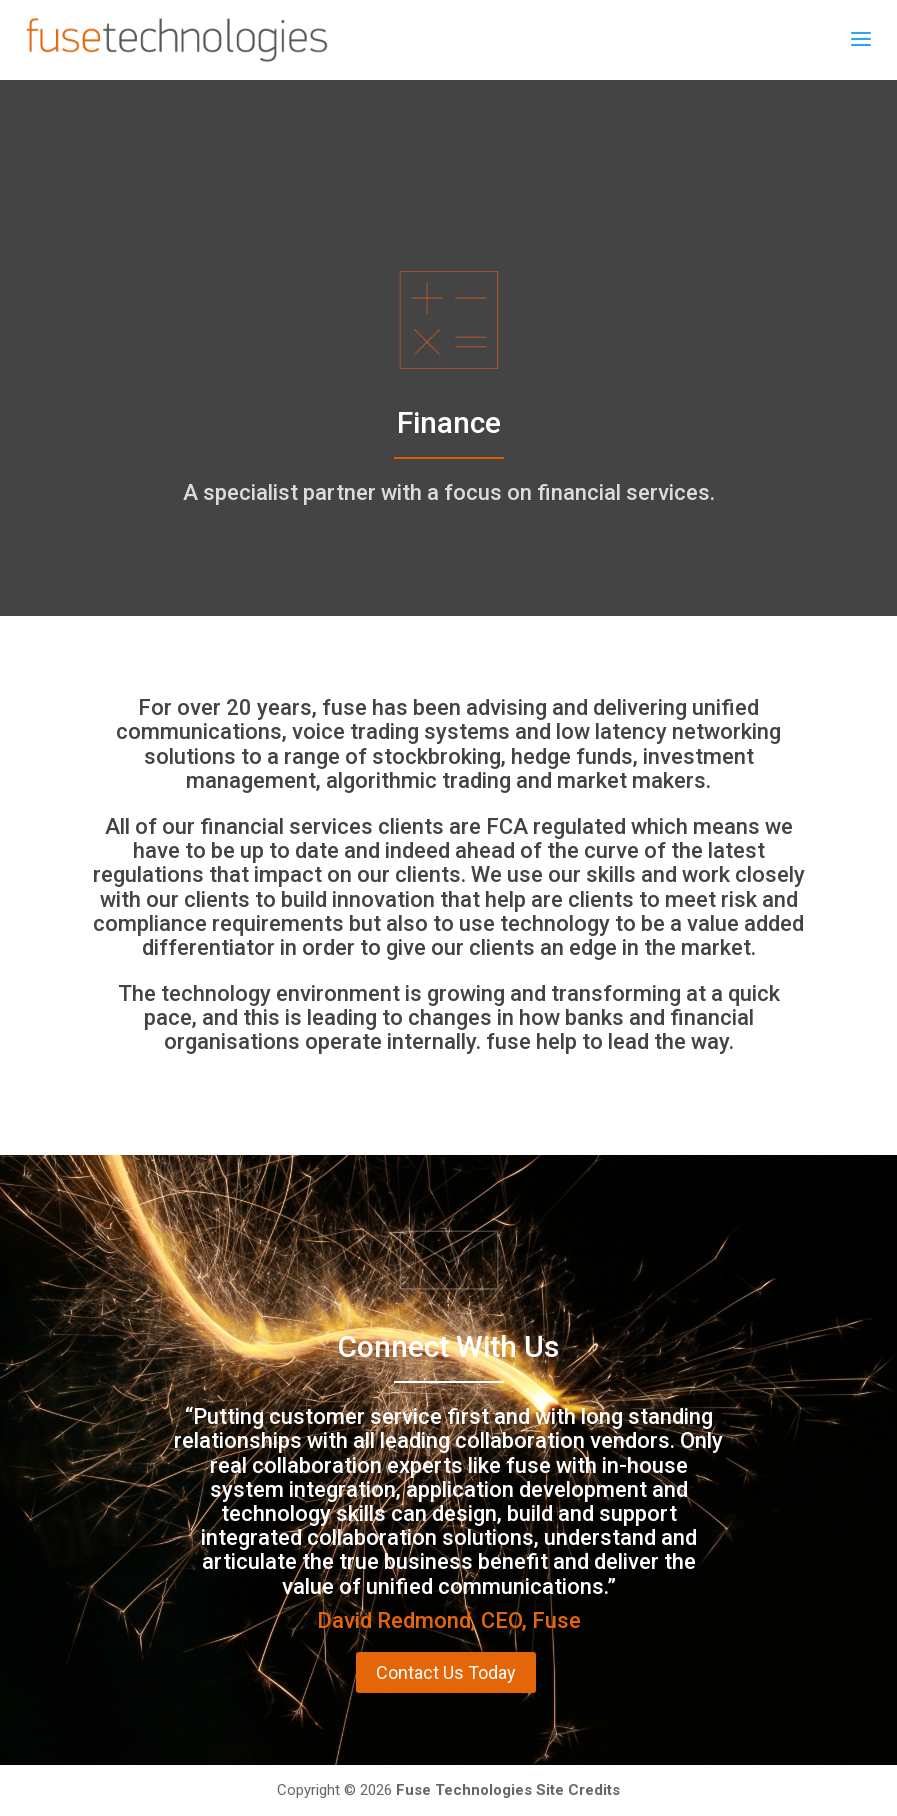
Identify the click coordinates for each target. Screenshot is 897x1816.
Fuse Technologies (464, 1790)
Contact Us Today (446, 1672)
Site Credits (578, 1790)
